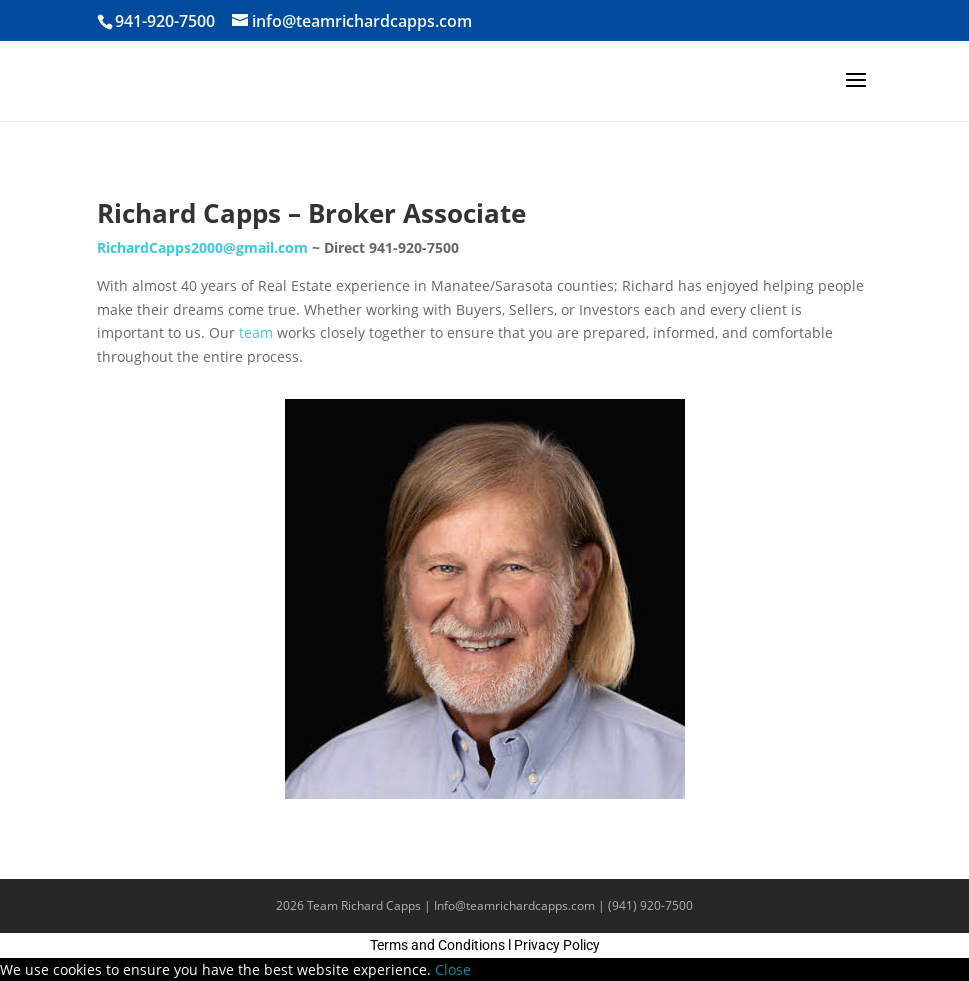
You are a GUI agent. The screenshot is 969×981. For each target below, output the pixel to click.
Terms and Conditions (437, 945)
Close (453, 969)
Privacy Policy (557, 945)
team (256, 332)
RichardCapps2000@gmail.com (202, 247)
